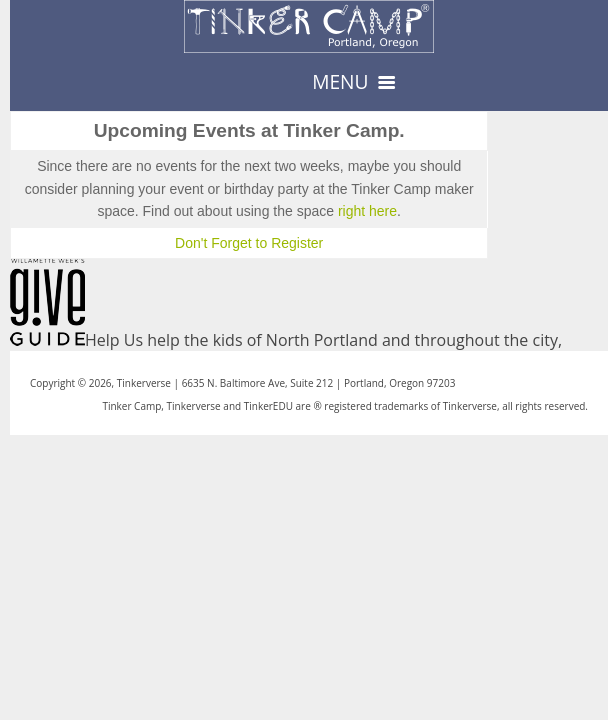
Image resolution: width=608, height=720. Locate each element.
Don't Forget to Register (249, 243)
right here (367, 211)
